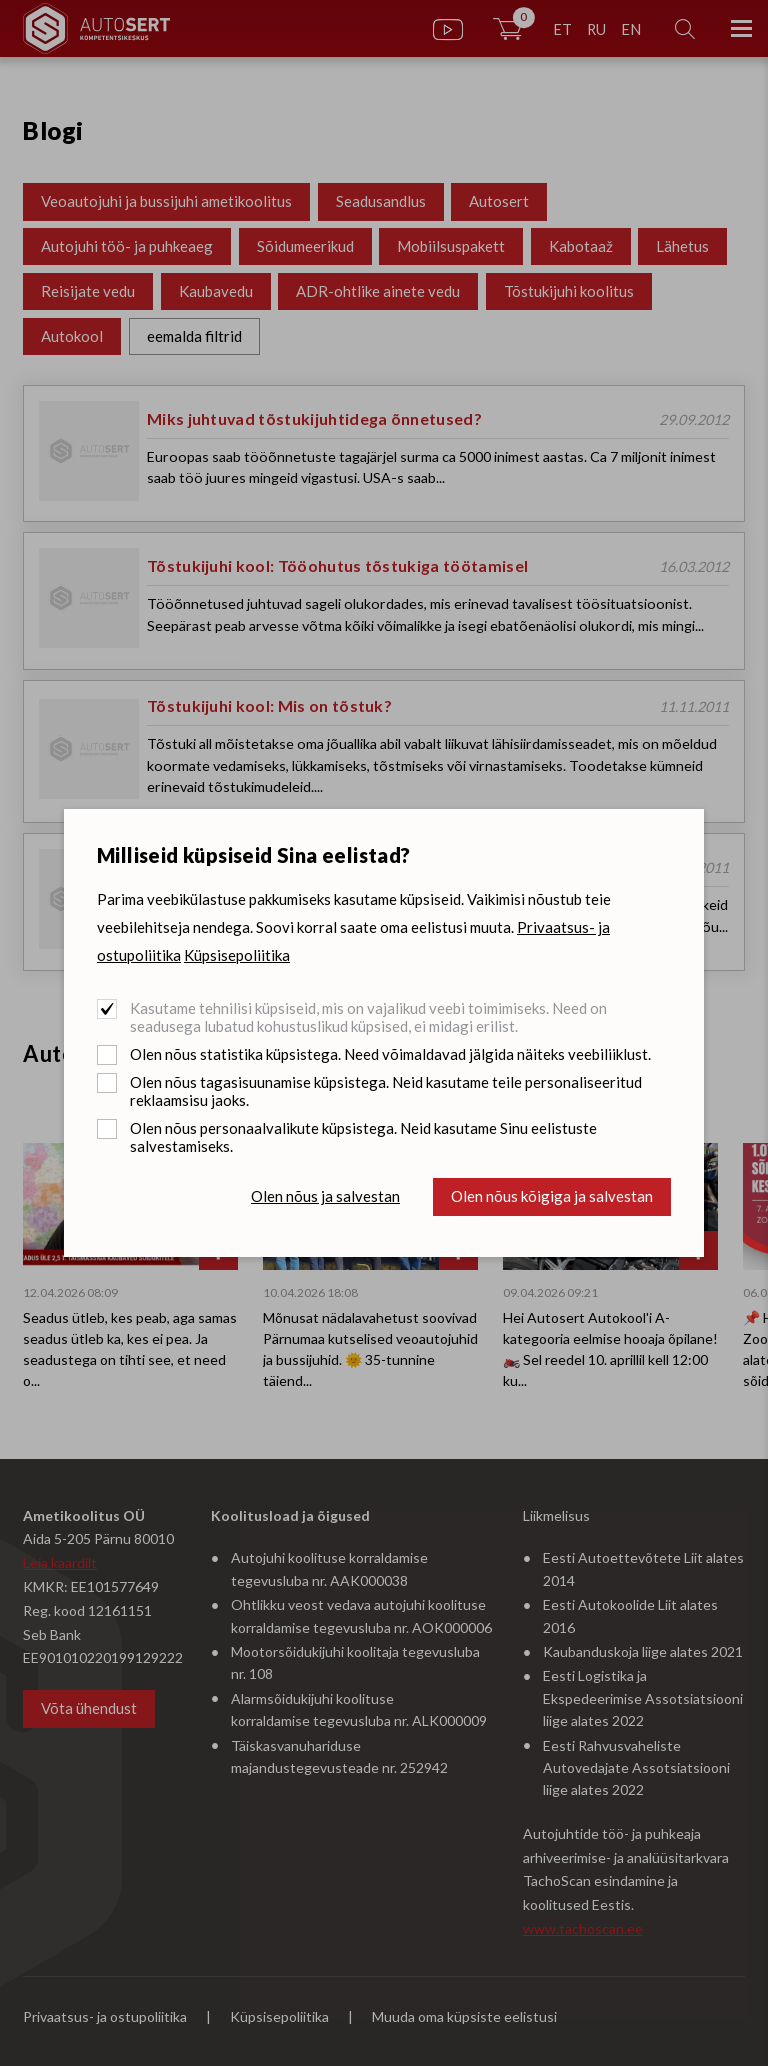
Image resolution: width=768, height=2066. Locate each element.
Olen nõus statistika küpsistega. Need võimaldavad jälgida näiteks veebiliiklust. (390, 1054)
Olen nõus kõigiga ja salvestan (552, 1196)
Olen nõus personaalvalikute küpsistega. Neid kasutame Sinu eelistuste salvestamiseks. (363, 1137)
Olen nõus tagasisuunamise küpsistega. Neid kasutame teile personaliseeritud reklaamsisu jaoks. (386, 1091)
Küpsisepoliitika (237, 955)
